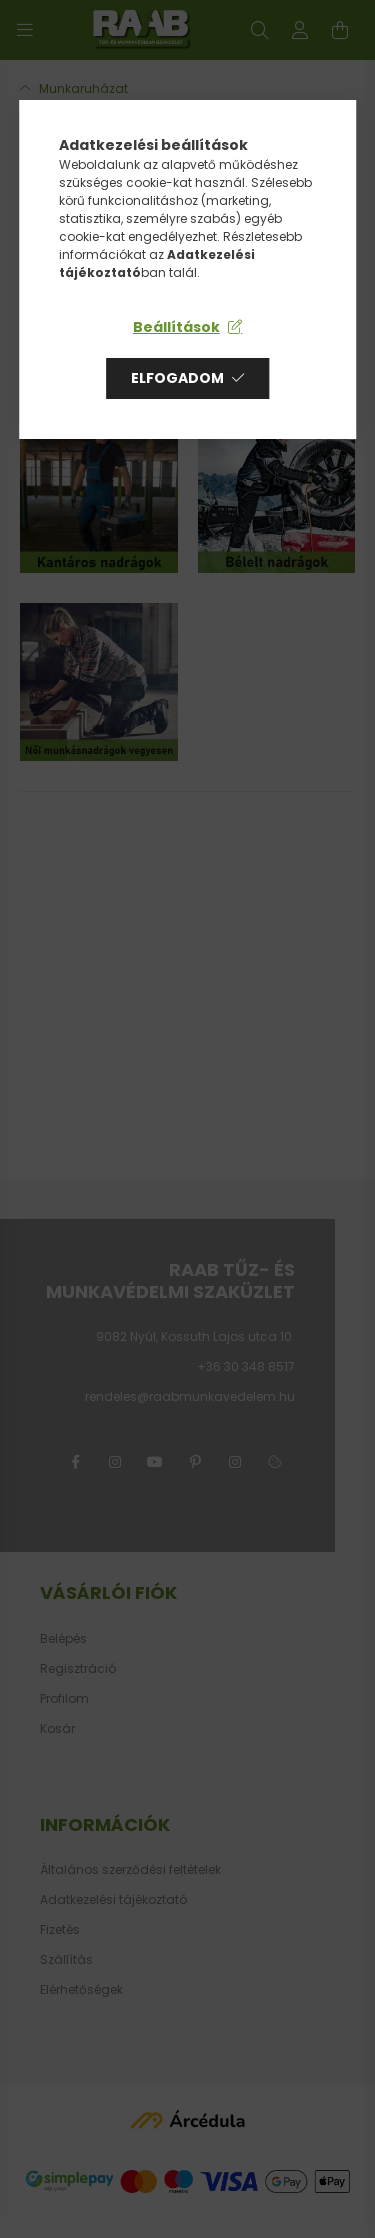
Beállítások (176, 327)
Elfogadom (177, 378)
